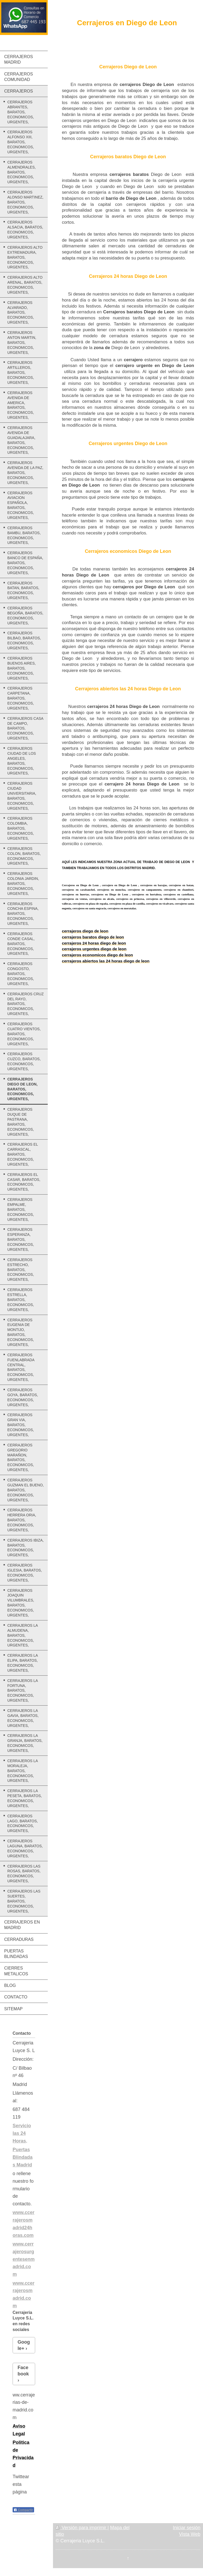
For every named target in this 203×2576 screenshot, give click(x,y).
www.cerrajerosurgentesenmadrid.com (24, 2259)
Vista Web (189, 2534)
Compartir (23, 2510)
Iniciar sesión (186, 2527)
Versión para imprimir (82, 2527)
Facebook (23, 2370)
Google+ (24, 2345)
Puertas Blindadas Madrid (23, 2157)
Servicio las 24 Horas (22, 2133)
